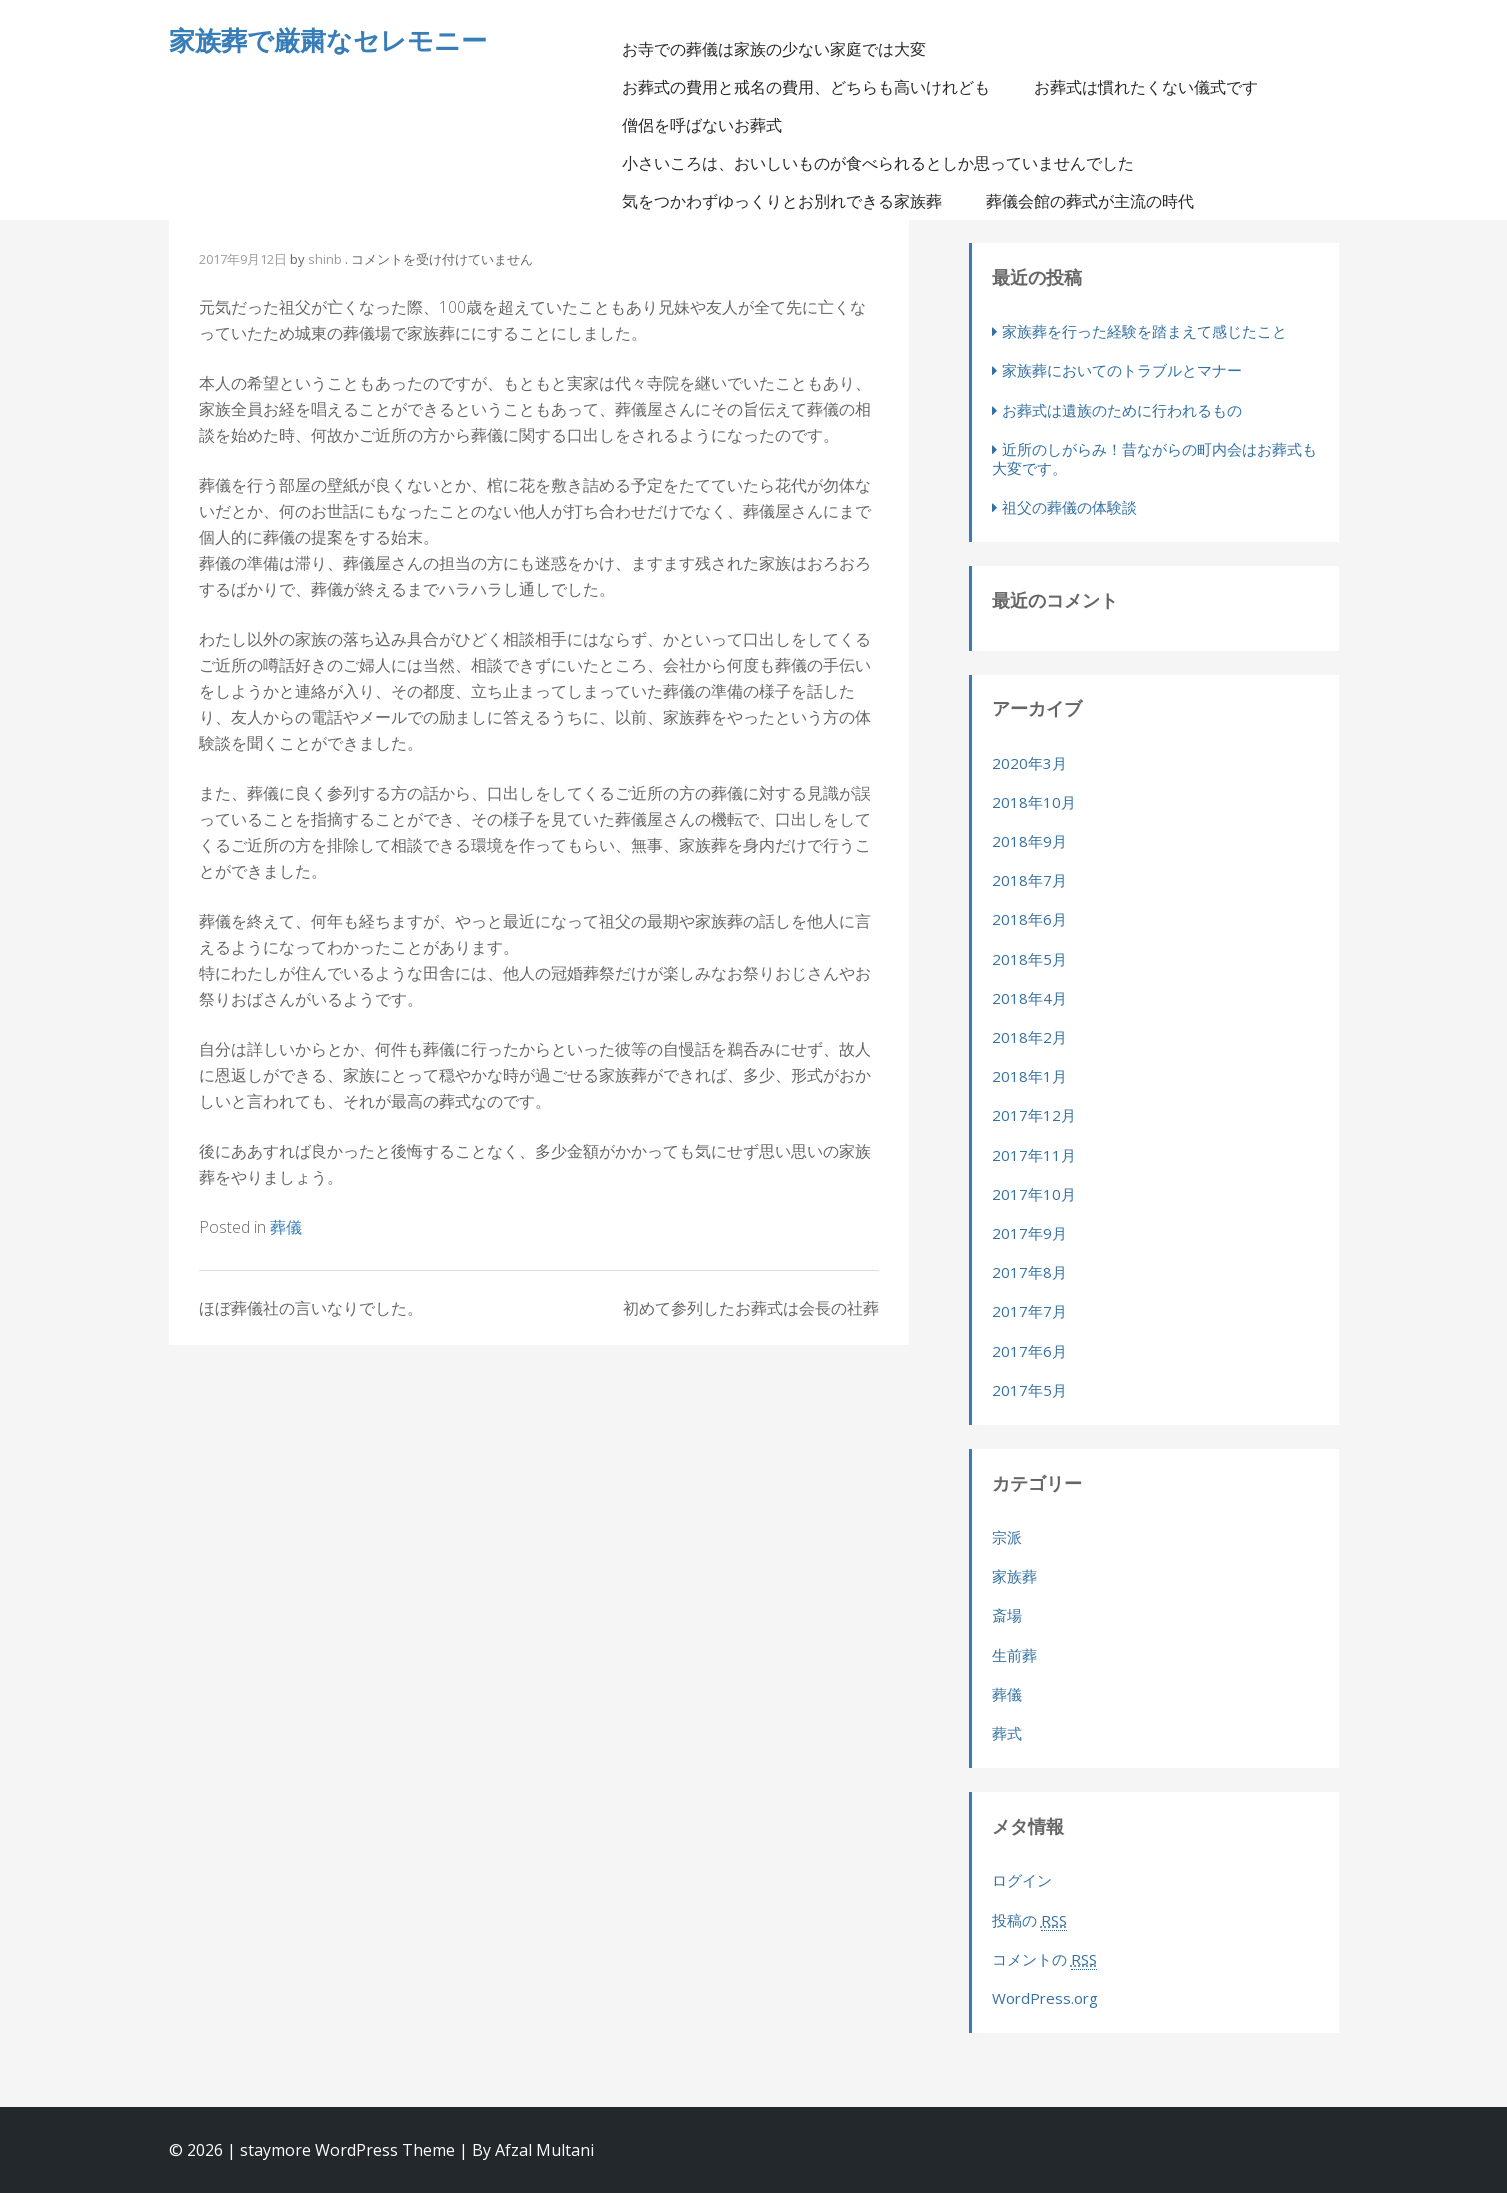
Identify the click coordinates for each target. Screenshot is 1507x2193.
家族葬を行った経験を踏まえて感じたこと (1144, 331)
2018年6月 (1029, 919)
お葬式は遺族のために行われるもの (1122, 410)
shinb (325, 259)
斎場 (1007, 1615)
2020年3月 (1029, 763)
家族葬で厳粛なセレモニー (328, 40)
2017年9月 (1029, 1233)
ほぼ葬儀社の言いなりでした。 (311, 1308)
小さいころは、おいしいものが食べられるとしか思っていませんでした (878, 163)
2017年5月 (1029, 1390)
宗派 (1007, 1537)
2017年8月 (1029, 1272)
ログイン (1022, 1880)
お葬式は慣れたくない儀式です (1146, 87)
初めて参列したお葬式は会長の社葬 (751, 1308)
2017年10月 (1034, 1194)
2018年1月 (1029, 1076)
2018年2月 (1029, 1037)
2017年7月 (1029, 1311)
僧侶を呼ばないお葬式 (702, 125)
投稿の (1029, 1920)
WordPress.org (1045, 1998)
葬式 (1007, 1733)
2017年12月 (1034, 1115)
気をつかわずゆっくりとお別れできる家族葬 (782, 201)
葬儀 (286, 1227)
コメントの (1044, 1959)
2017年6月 (1029, 1351)
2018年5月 (1029, 959)
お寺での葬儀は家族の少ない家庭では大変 (774, 49)
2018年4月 (1029, 998)
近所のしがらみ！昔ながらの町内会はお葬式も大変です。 (1154, 458)
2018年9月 (1029, 841)
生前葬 (1014, 1655)
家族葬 (1014, 1576)
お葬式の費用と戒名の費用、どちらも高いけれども (806, 87)
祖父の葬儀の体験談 (1069, 507)
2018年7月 (1029, 880)
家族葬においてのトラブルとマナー (1122, 370)
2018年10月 (1034, 802)
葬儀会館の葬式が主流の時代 (1090, 201)
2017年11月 (1034, 1155)
